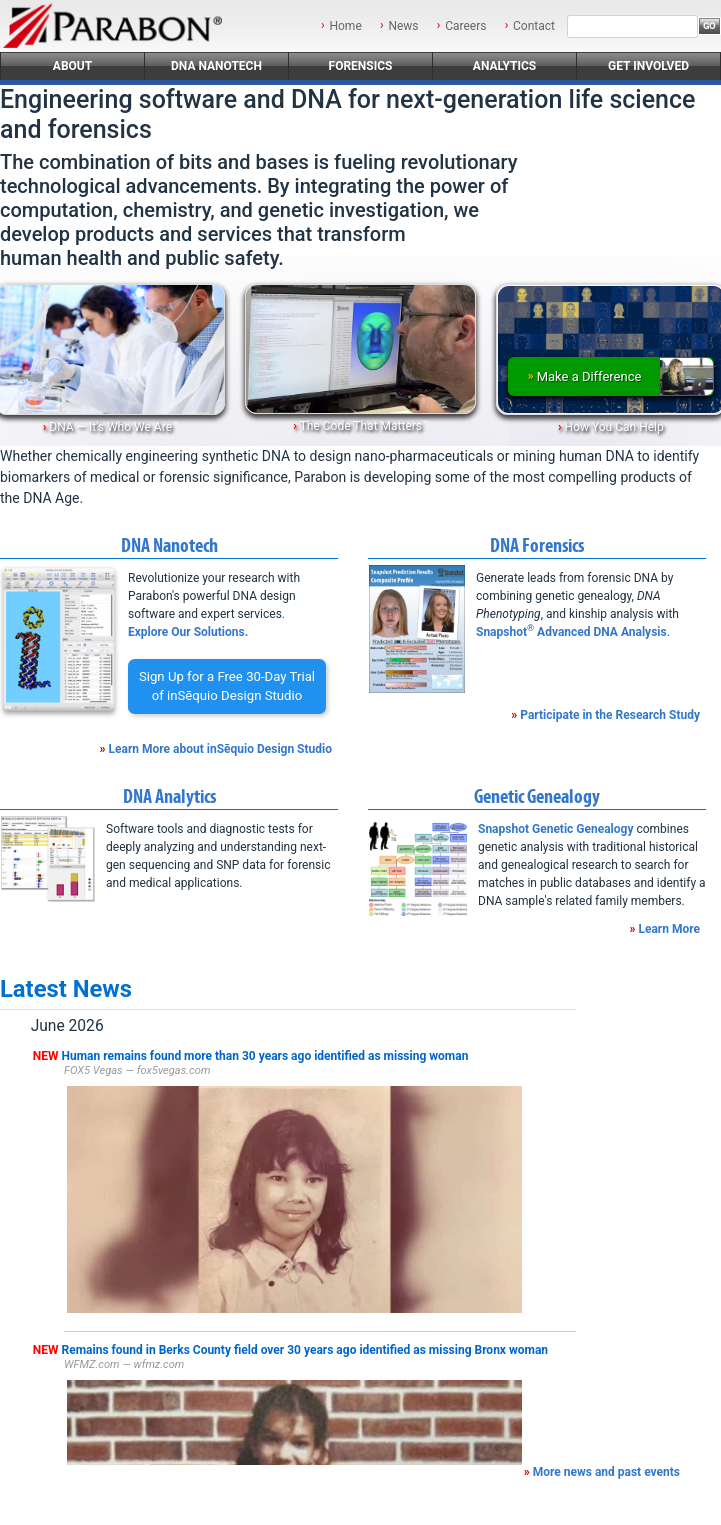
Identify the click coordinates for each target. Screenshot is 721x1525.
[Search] (632, 26)
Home (345, 26)
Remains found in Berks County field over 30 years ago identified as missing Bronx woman (305, 1350)
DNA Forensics (537, 545)
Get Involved (648, 66)
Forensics (361, 66)
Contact (534, 26)
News (403, 26)
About (72, 66)
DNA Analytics (169, 796)
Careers (465, 26)
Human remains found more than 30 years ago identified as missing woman (265, 1056)
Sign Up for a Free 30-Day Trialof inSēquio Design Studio (227, 686)
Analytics (504, 66)
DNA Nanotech (216, 66)
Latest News (66, 989)
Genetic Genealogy (537, 796)
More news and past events (606, 1472)
